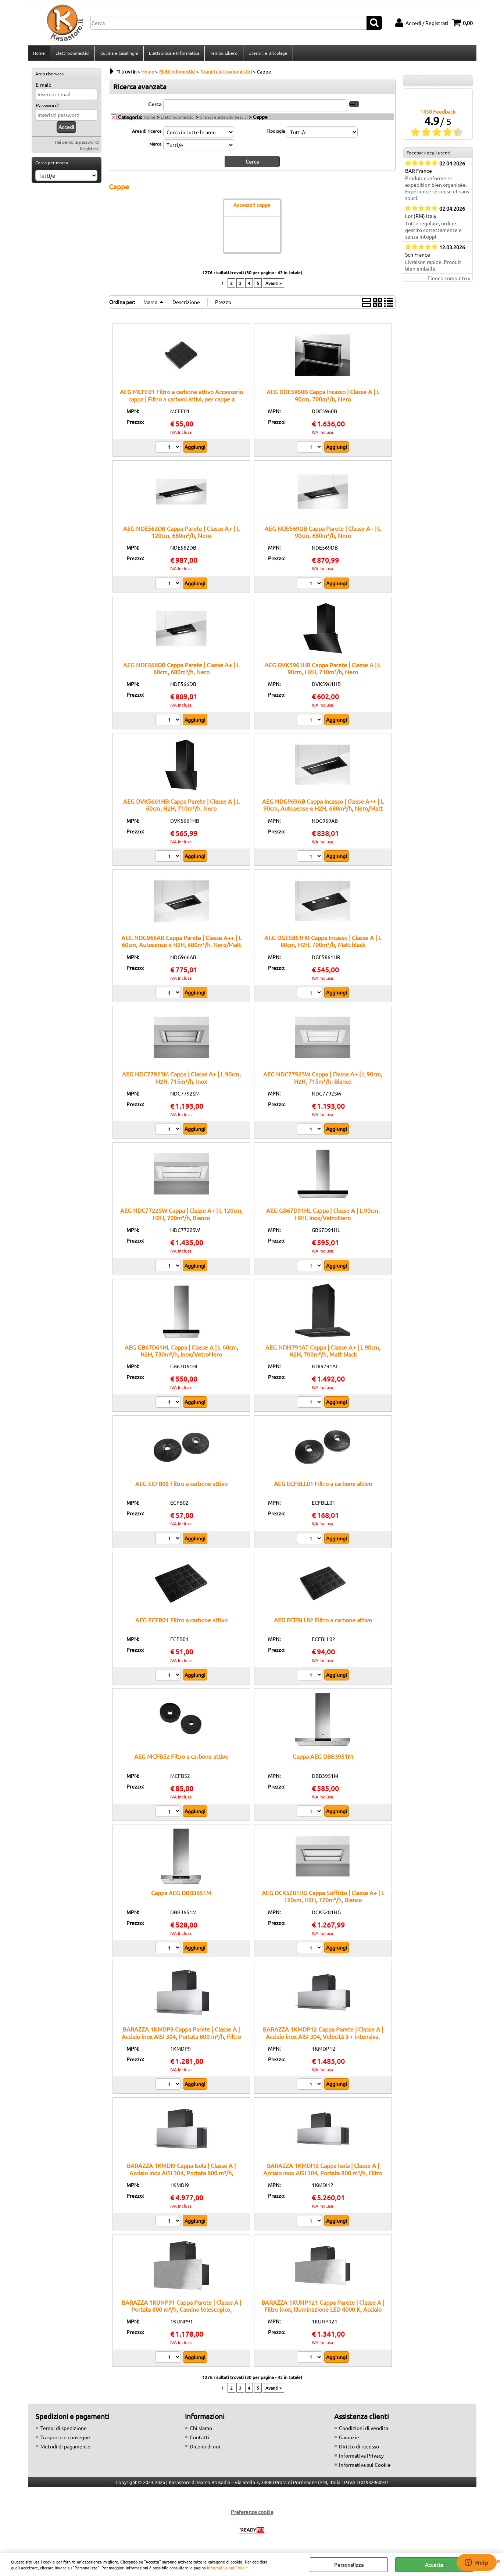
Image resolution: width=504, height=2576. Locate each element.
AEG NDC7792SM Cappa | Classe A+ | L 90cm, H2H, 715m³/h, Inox (181, 1079)
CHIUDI (498, 2560)
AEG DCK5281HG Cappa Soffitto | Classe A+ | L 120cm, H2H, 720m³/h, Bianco (323, 1898)
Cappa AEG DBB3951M (323, 1758)
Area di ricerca (146, 133)
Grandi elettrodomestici (224, 119)
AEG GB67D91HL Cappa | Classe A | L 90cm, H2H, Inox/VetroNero (323, 1216)
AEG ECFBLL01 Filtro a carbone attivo (323, 1485)
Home (39, 54)
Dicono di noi (205, 2448)
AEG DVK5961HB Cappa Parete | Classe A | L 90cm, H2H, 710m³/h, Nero (323, 670)
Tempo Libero (223, 54)
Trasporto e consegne (65, 2439)
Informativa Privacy (361, 2457)
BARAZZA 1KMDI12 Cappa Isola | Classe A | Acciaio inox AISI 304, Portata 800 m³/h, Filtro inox (322, 2175)
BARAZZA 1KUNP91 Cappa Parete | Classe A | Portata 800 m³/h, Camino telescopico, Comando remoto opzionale (181, 2311)
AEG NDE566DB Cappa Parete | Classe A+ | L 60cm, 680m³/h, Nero (181, 670)
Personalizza (349, 2564)
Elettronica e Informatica (174, 54)
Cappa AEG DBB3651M (181, 1894)
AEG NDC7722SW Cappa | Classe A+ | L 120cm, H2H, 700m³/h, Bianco (181, 1216)
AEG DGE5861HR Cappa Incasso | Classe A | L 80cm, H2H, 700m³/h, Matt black (322, 943)
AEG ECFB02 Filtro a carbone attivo (181, 1485)
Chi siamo (201, 2430)
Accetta (434, 2564)
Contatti (200, 2439)
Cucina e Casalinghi (119, 54)
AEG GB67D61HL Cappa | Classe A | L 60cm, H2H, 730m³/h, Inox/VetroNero (181, 1352)
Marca (155, 146)
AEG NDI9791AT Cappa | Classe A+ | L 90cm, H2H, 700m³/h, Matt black (322, 1352)
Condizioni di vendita (363, 2430)
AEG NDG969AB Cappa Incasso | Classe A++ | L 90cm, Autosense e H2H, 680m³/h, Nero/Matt (322, 807)
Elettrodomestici (72, 54)
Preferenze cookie (252, 2514)
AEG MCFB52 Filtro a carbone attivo (181, 1758)
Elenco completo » (449, 280)
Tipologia (276, 133)
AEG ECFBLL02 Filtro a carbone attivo (323, 1622)
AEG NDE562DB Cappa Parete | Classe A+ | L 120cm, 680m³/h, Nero (181, 533)
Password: (47, 107)
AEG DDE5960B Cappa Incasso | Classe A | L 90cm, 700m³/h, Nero (323, 397)
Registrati (90, 151)
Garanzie (349, 2439)
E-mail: (43, 86)
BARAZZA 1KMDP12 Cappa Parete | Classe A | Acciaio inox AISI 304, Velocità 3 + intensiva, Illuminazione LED (323, 2038)
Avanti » (273, 285)
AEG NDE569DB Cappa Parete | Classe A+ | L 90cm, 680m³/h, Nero (323, 533)
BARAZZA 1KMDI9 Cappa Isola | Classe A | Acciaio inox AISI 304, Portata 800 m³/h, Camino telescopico (181, 2175)
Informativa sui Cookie (227, 2567)
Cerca (154, 106)
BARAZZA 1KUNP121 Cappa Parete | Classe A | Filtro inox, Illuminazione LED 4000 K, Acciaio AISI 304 (322, 2311)
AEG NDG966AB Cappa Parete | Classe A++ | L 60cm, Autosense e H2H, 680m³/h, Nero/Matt (181, 943)
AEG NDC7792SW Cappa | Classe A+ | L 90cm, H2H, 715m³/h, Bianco (322, 1079)
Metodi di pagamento (65, 2448)
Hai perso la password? (77, 144)
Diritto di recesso (359, 2448)
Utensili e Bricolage (267, 54)
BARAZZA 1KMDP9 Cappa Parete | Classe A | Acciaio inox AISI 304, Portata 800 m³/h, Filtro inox (181, 2038)
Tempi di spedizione (63, 2430)
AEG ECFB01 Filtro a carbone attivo (181, 1622)
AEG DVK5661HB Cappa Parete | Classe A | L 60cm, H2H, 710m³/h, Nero (181, 807)
